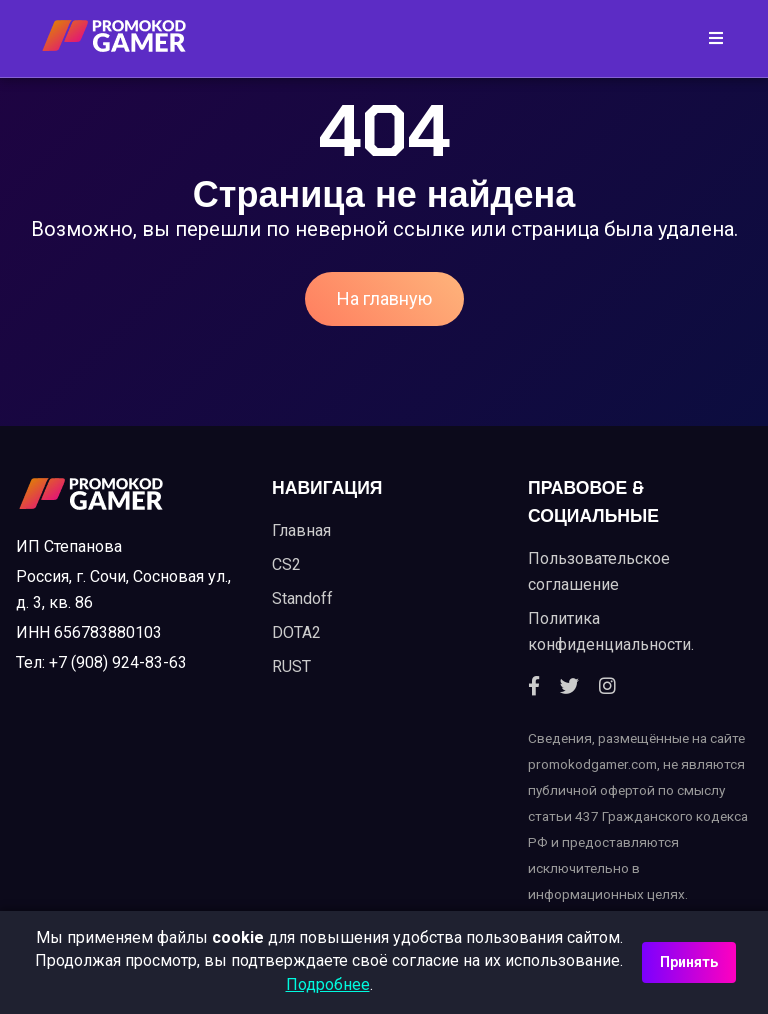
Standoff (302, 598)
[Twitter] (569, 687)
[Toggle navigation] (710, 38)
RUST (291, 666)
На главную (384, 298)
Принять (689, 962)
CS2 (286, 564)
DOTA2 (296, 632)
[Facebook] (534, 687)
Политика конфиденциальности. (611, 631)
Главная (301, 530)
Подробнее (328, 984)
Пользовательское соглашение (599, 571)
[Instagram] (607, 687)
